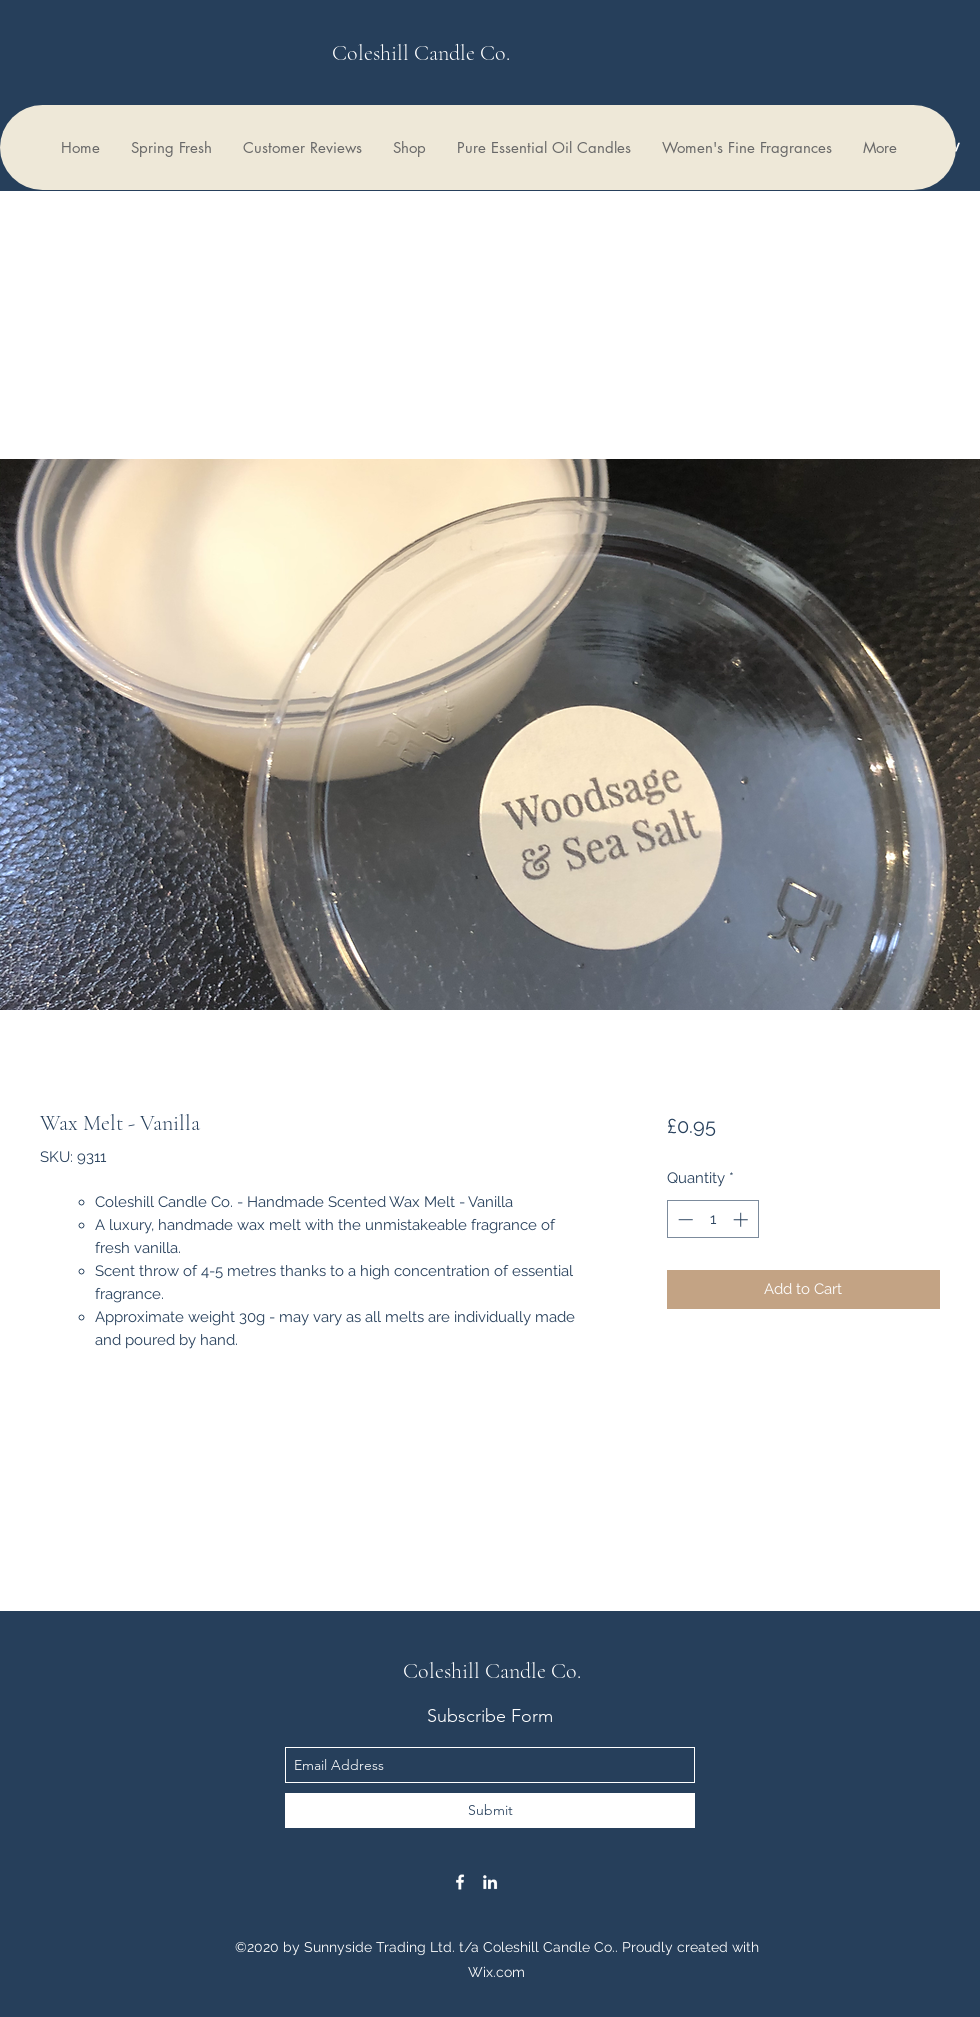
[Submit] (490, 1810)
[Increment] (742, 1219)
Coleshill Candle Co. (421, 53)
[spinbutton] (712, 1219)
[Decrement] (683, 1219)
